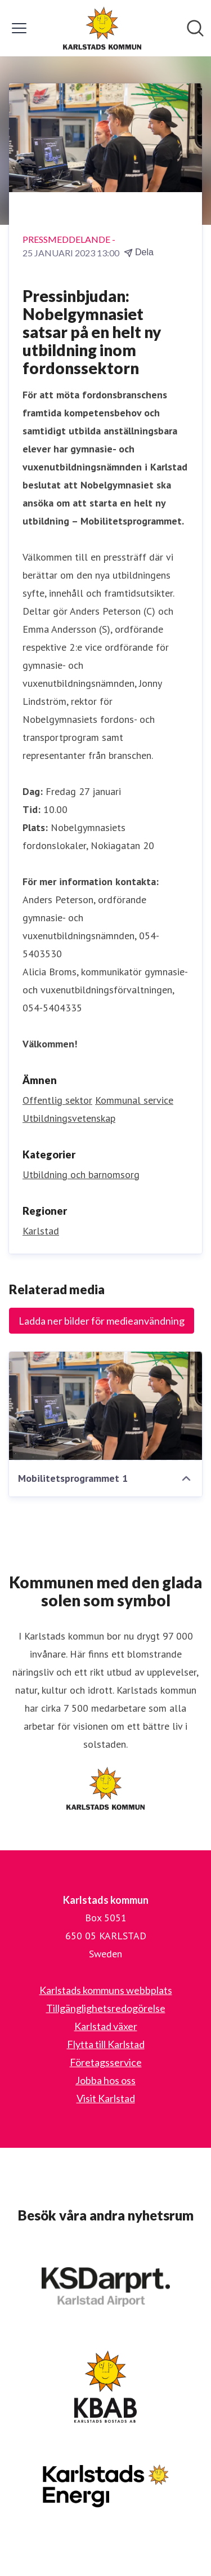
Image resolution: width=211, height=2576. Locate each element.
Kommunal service (134, 1100)
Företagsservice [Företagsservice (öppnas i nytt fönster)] (106, 2062)
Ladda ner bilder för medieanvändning (102, 1320)
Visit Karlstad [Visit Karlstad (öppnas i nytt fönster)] (106, 2098)
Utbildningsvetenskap (69, 1118)
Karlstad (41, 1230)
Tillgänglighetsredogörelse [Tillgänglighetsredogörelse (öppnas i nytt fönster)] (105, 2008)
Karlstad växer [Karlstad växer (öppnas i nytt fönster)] (105, 2026)
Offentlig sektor (57, 1100)
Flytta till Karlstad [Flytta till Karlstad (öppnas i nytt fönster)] (106, 2044)
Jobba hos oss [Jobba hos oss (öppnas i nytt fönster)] (105, 2080)
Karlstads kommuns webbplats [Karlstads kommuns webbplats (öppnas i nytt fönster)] (105, 1990)
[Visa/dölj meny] (19, 28)
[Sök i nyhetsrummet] (195, 28)
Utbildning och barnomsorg (81, 1174)
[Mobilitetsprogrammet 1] (105, 1406)
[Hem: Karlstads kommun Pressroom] (102, 28)
